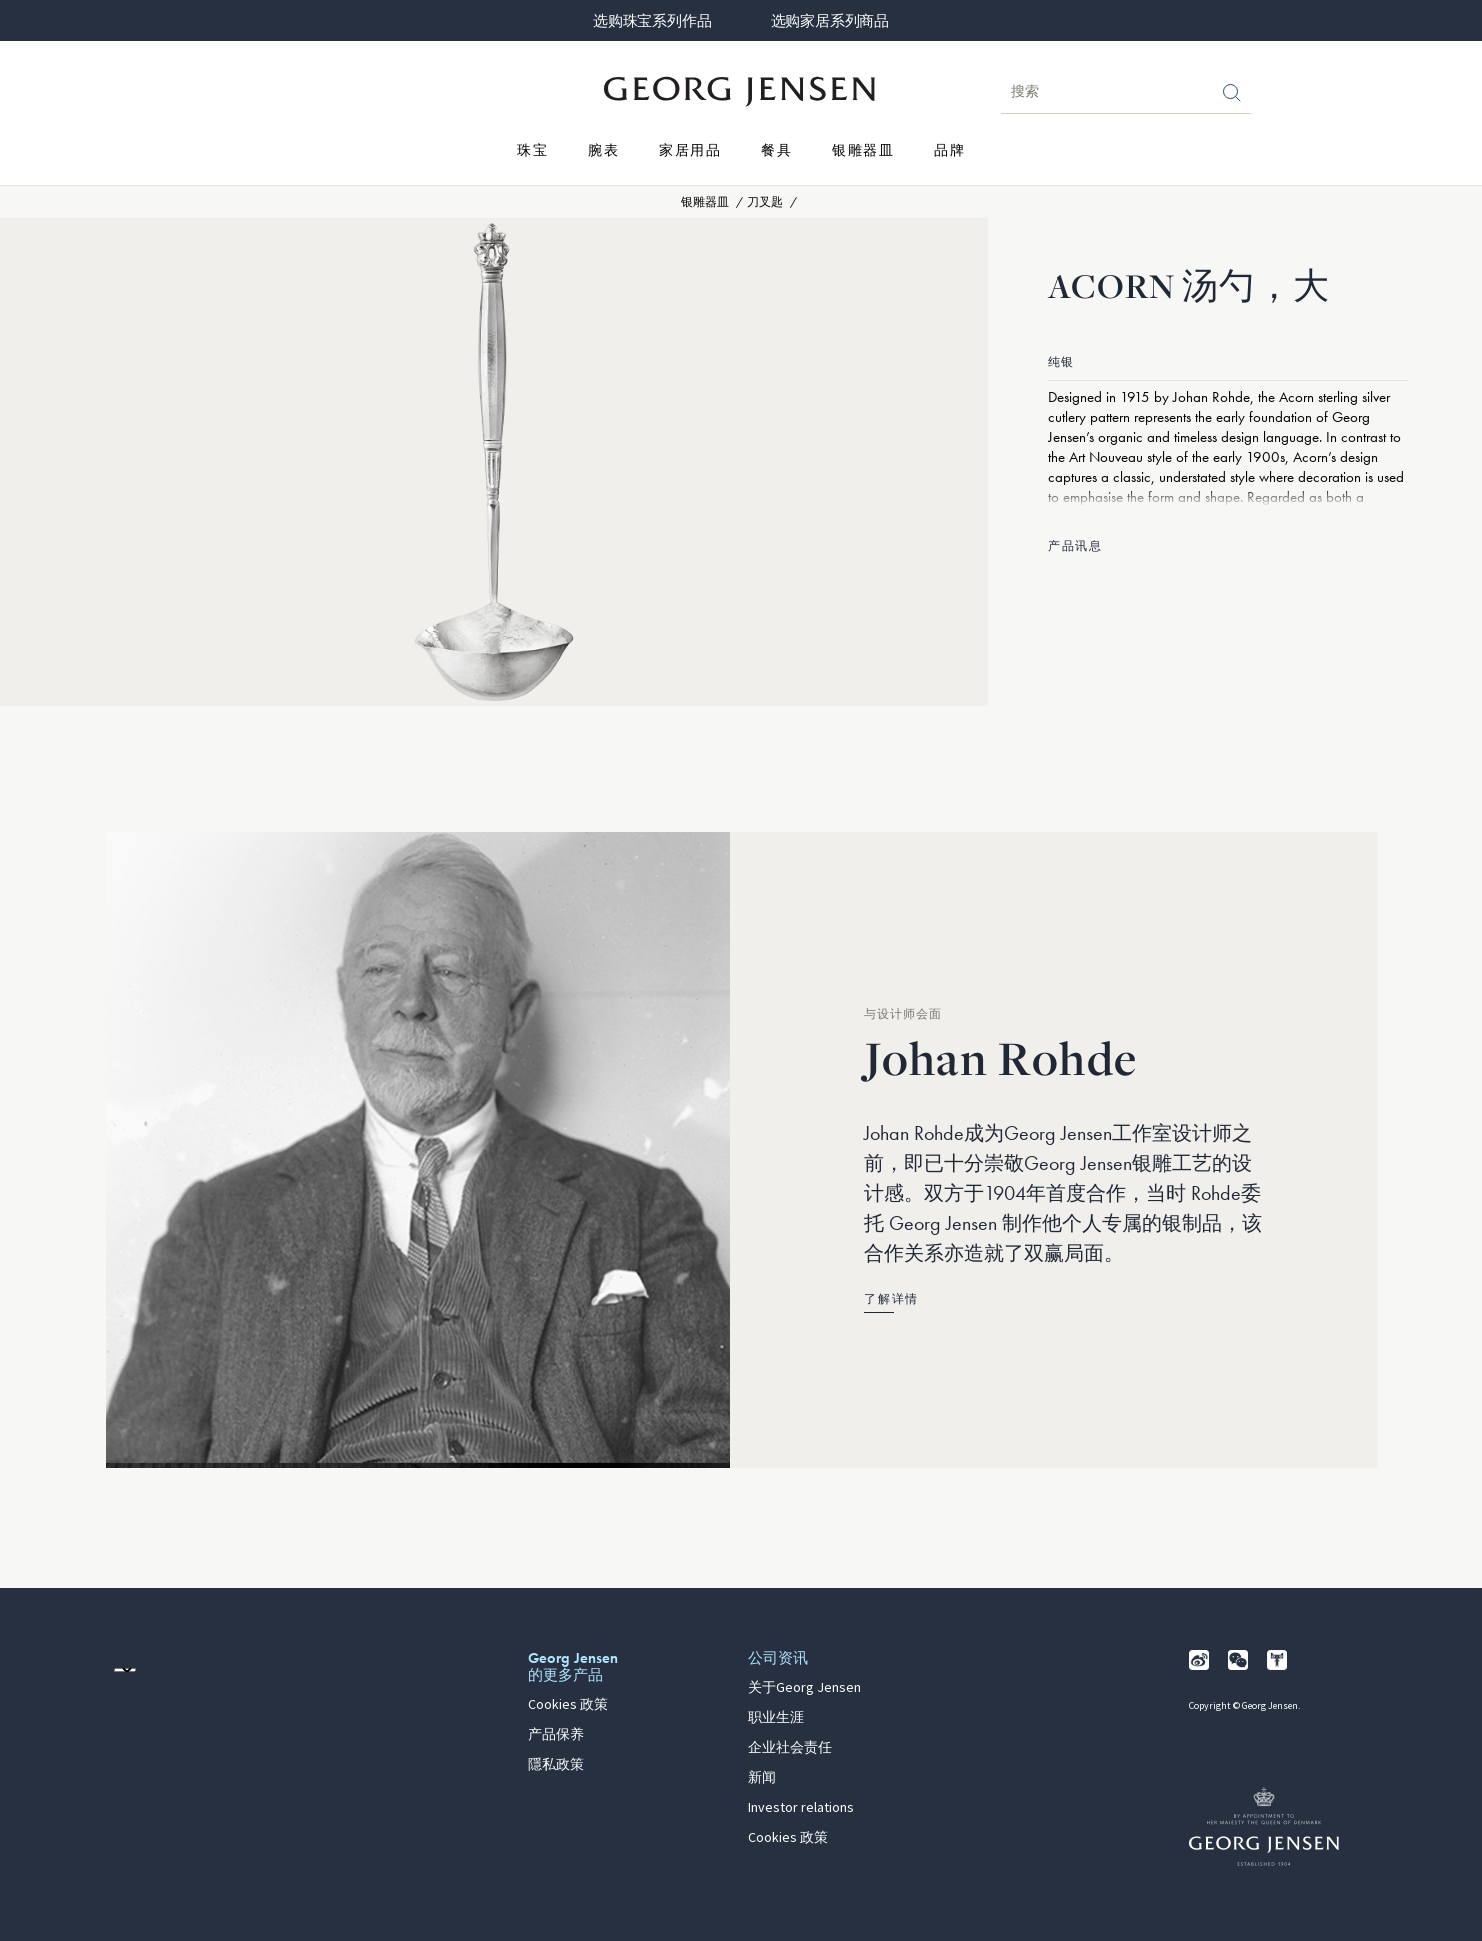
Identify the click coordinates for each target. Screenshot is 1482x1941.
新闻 (762, 1778)
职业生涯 (776, 1718)
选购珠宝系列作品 (652, 21)
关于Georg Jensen (804, 1688)
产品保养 (556, 1735)
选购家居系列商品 (830, 21)
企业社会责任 (790, 1748)
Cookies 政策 (568, 1705)
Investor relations (801, 1808)
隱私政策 (556, 1765)
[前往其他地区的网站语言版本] (125, 1670)
